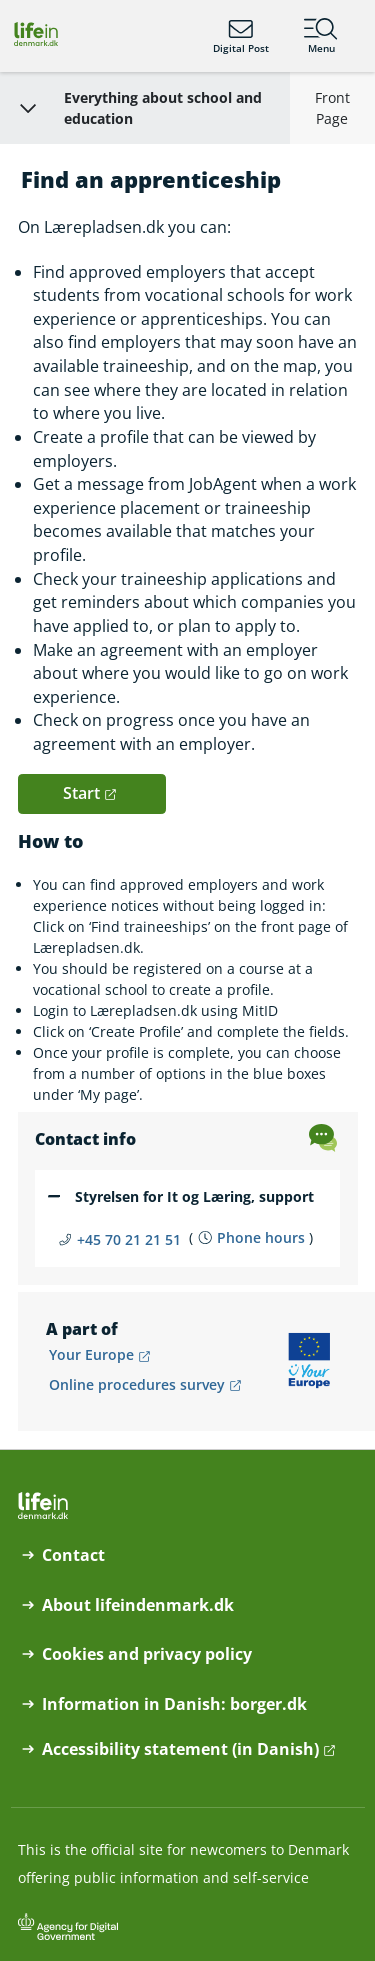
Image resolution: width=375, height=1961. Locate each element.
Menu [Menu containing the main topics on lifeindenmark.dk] (321, 36)
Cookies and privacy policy (147, 1654)
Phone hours (261, 1237)
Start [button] (81, 793)
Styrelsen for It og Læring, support (194, 1196)
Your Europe (91, 1354)
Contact (73, 1555)
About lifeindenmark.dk (138, 1605)
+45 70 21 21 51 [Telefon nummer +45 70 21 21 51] (129, 1239)
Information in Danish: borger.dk (174, 1704)
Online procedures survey (137, 1384)
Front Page (332, 108)
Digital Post (241, 36)
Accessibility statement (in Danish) (180, 1749)
